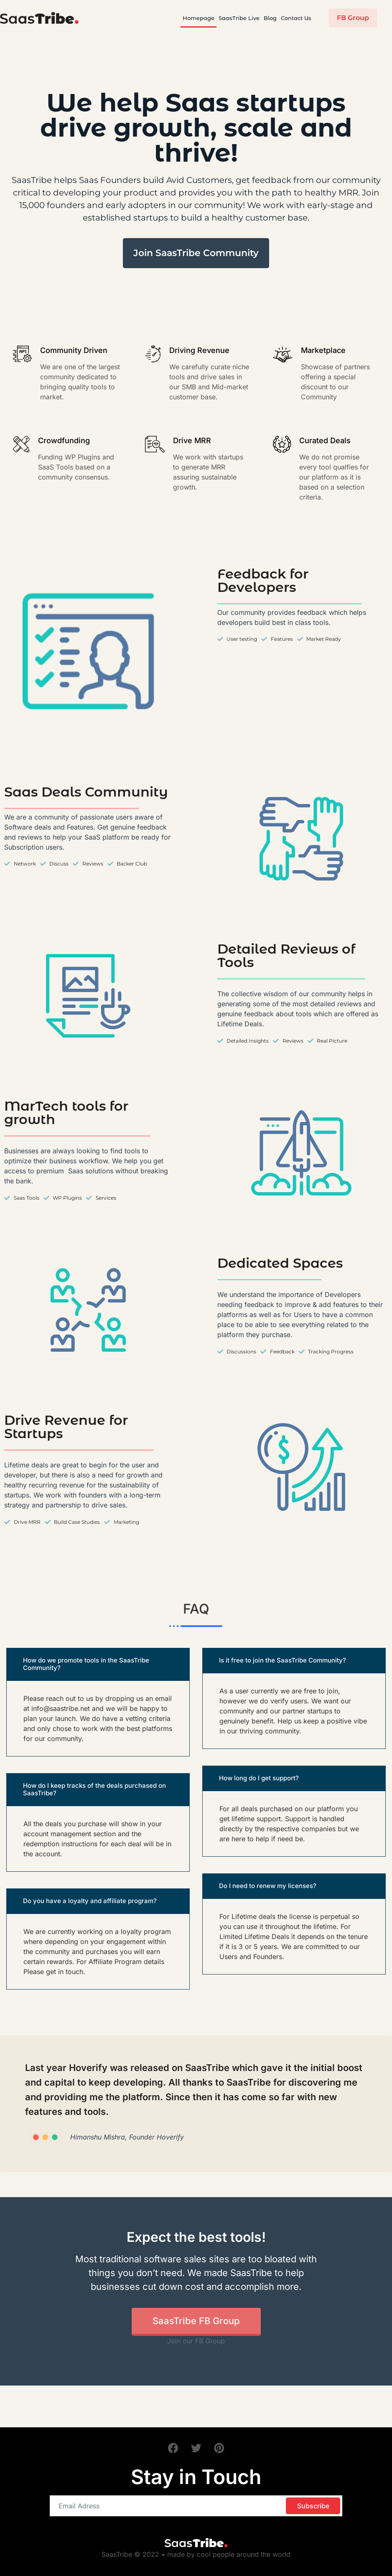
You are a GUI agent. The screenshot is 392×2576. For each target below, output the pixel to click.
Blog (270, 18)
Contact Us (296, 18)
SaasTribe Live (239, 18)
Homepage (198, 18)
